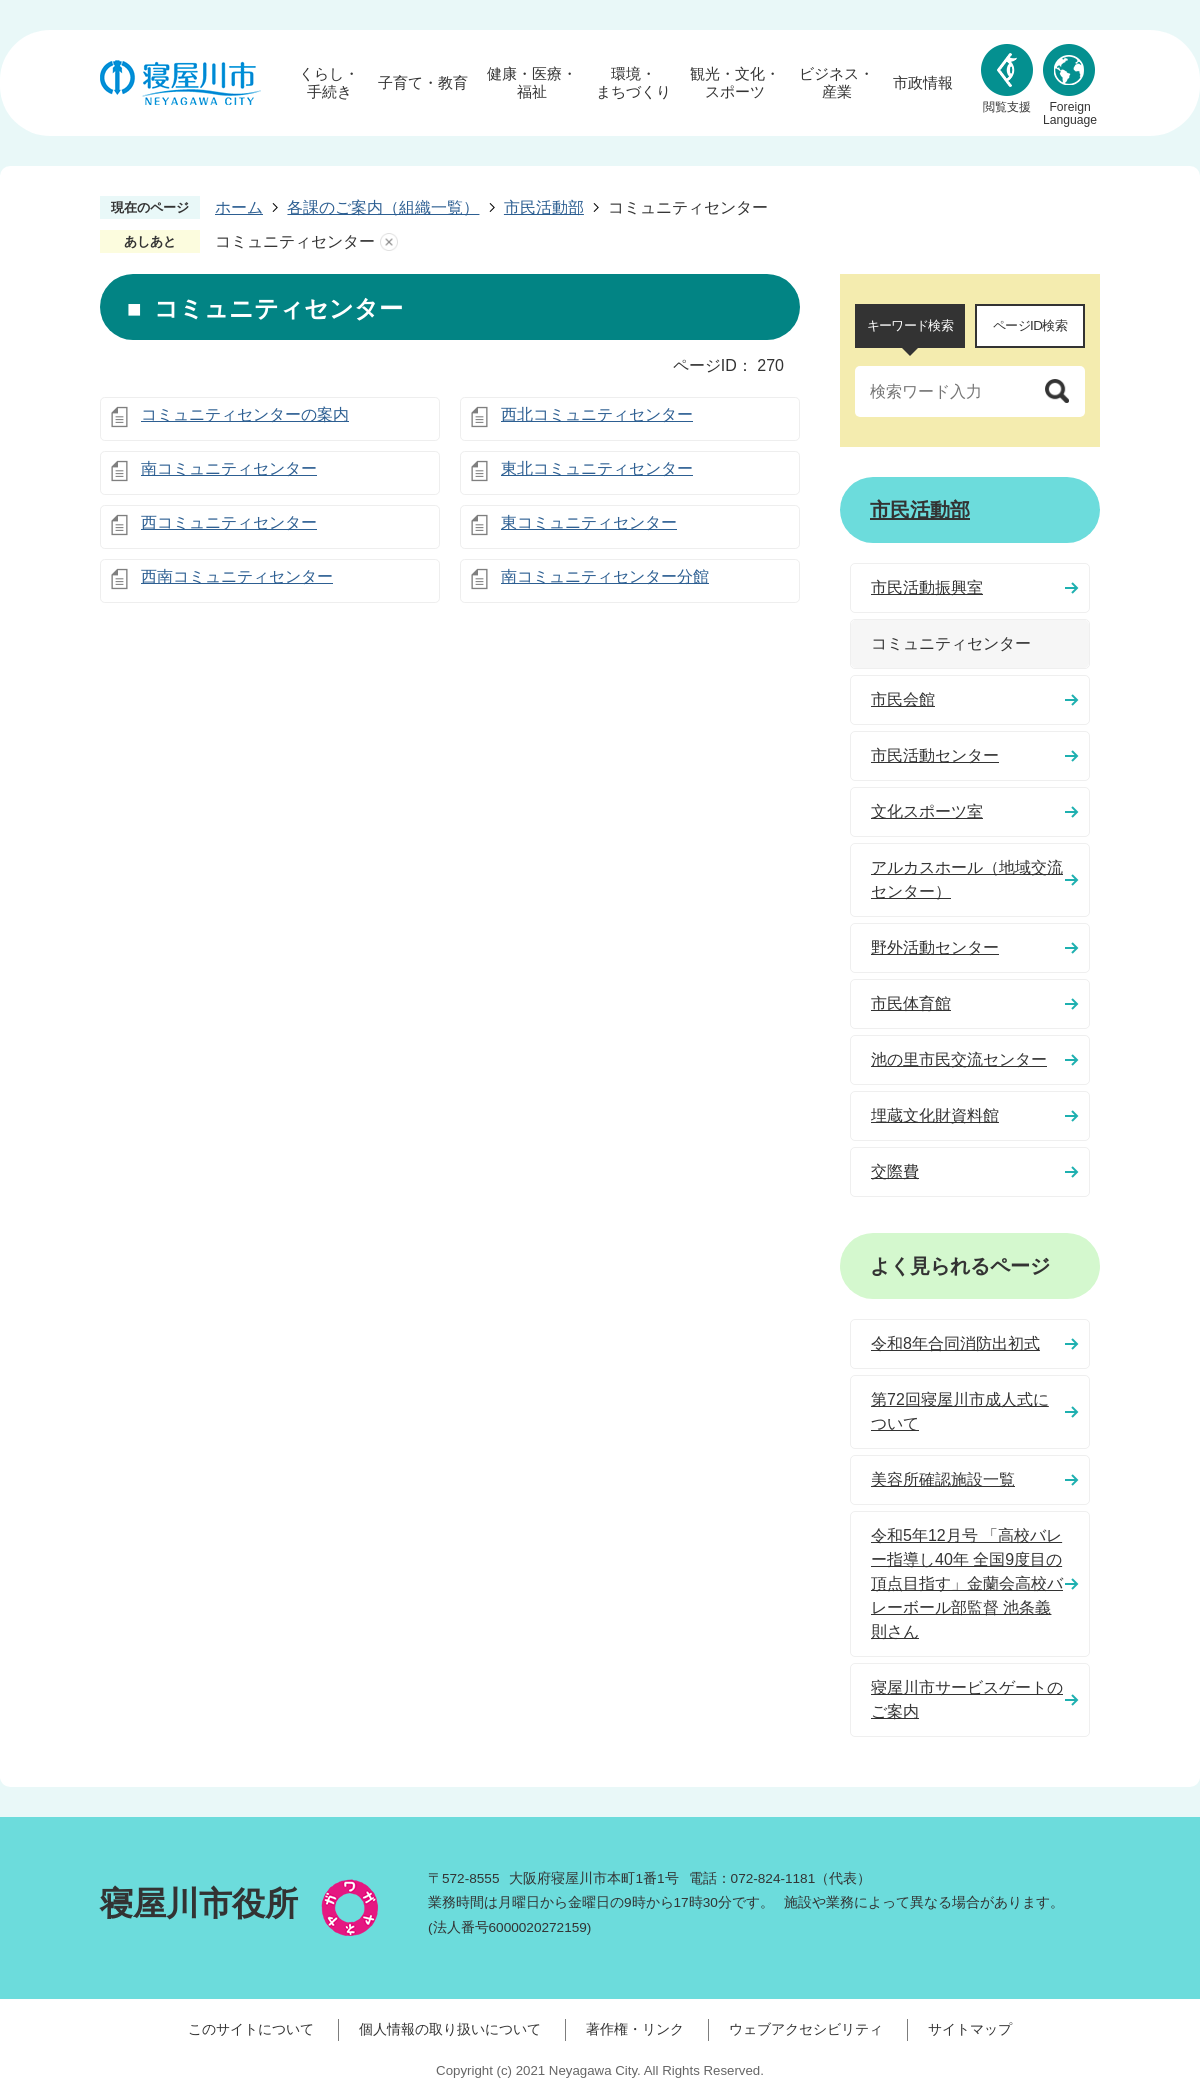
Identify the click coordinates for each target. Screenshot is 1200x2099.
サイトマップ (970, 2029)
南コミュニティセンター (229, 468)
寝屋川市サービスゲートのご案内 (967, 1699)
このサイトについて (251, 2029)
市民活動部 (544, 207)
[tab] (910, 326)
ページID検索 (1030, 325)
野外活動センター (935, 947)
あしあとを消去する (389, 242)
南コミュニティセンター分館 (605, 576)
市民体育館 (911, 1003)
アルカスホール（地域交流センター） (967, 879)
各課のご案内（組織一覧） (383, 207)
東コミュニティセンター (589, 522)
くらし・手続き (329, 82)
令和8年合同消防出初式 (955, 1343)
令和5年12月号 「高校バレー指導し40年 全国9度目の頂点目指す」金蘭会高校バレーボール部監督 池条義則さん (967, 1583)
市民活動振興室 (927, 587)
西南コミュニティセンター (237, 576)
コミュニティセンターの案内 (245, 414)
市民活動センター (935, 755)
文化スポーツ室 (927, 811)
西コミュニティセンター (229, 522)
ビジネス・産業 (836, 82)
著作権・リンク (635, 2029)
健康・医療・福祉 (532, 82)
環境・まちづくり (633, 82)
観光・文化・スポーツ (735, 82)
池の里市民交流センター (959, 1059)
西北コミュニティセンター (597, 414)
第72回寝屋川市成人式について (960, 1411)
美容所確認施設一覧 (943, 1479)
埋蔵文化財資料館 (935, 1115)
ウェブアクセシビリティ (806, 2029)
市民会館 (903, 699)
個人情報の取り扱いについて (450, 2029)
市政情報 (923, 82)
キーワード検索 (910, 325)
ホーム (239, 207)
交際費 (895, 1171)
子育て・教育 (423, 82)
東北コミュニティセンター (597, 468)
